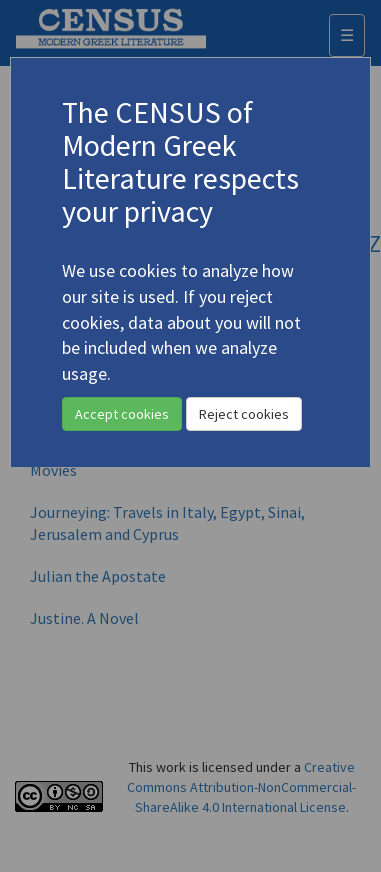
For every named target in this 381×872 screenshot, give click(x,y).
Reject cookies (244, 414)
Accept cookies (122, 414)
